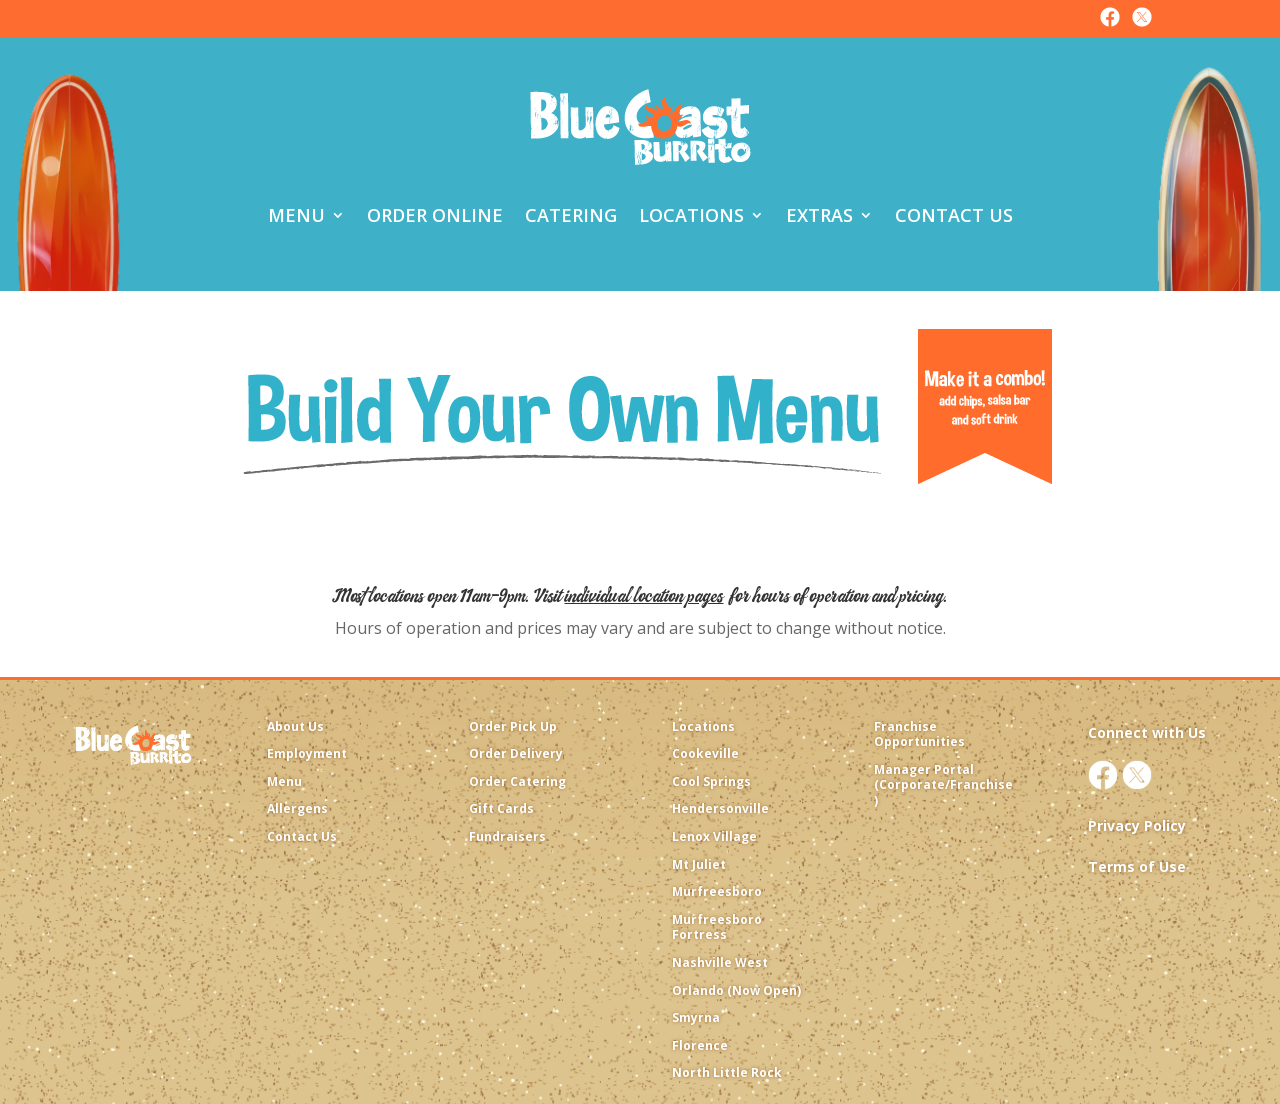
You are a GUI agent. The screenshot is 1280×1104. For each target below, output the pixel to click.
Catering (571, 215)
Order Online (435, 215)
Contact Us (954, 215)
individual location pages (644, 596)
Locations (691, 215)
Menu (296, 215)
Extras (819, 215)
